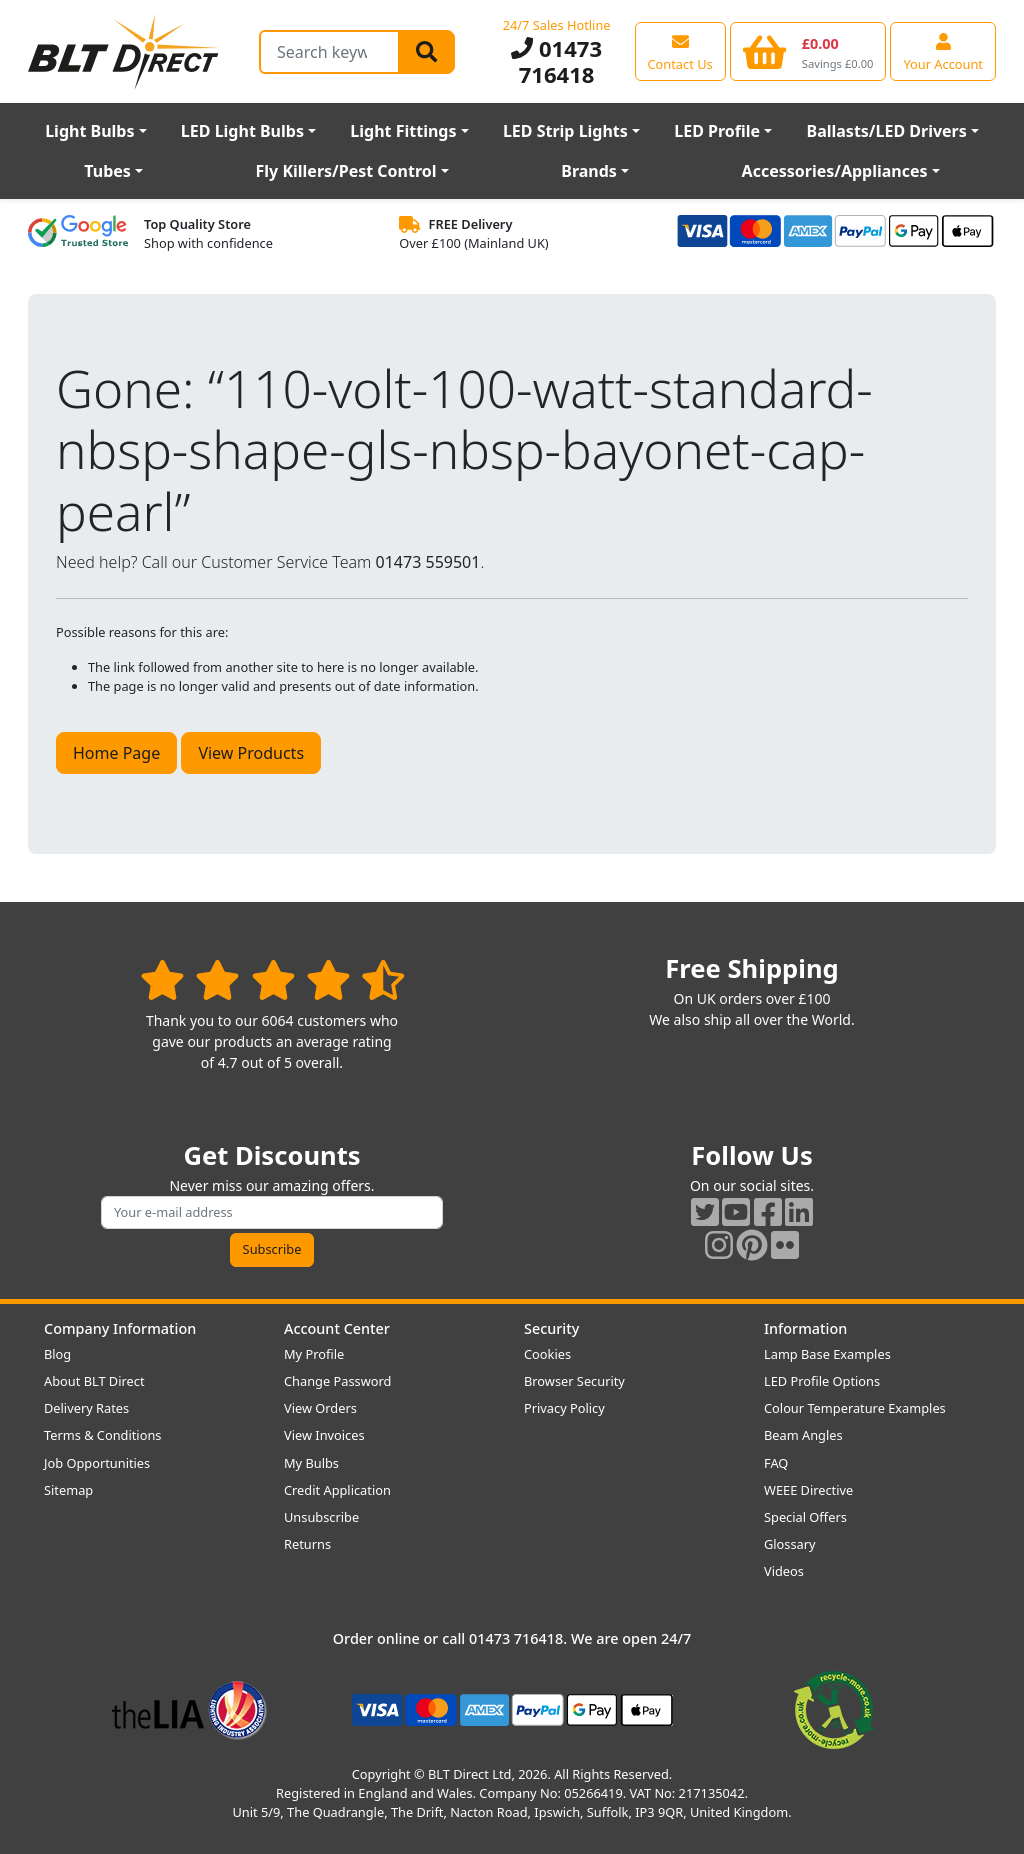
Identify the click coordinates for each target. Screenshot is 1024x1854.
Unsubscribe (321, 1517)
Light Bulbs (89, 131)
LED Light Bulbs (242, 131)
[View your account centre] (943, 51)
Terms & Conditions (102, 1435)
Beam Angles (803, 1435)
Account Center (337, 1328)
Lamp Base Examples (827, 1354)
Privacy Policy (564, 1408)
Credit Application (337, 1490)
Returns (307, 1544)
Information (805, 1328)
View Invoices (324, 1435)
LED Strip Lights (565, 131)
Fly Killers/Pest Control (346, 171)
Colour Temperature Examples (855, 1408)
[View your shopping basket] (808, 51)
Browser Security (574, 1381)
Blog (57, 1354)
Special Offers (805, 1517)
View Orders (320, 1408)
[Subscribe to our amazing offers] (272, 1212)
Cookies (547, 1354)
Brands (589, 171)
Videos (784, 1571)
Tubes (107, 171)
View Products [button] (251, 753)
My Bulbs (311, 1463)
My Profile (314, 1354)
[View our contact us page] (680, 51)
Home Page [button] (116, 753)
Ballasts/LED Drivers (887, 131)
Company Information (120, 1328)
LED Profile (717, 131)
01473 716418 (556, 61)
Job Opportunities (97, 1463)
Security (551, 1328)
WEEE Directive (808, 1490)
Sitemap (68, 1490)
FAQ (776, 1463)
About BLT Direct (94, 1381)
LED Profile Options (822, 1381)
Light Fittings (403, 131)
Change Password (337, 1381)
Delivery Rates (86, 1408)
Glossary (790, 1544)
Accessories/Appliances (835, 171)
